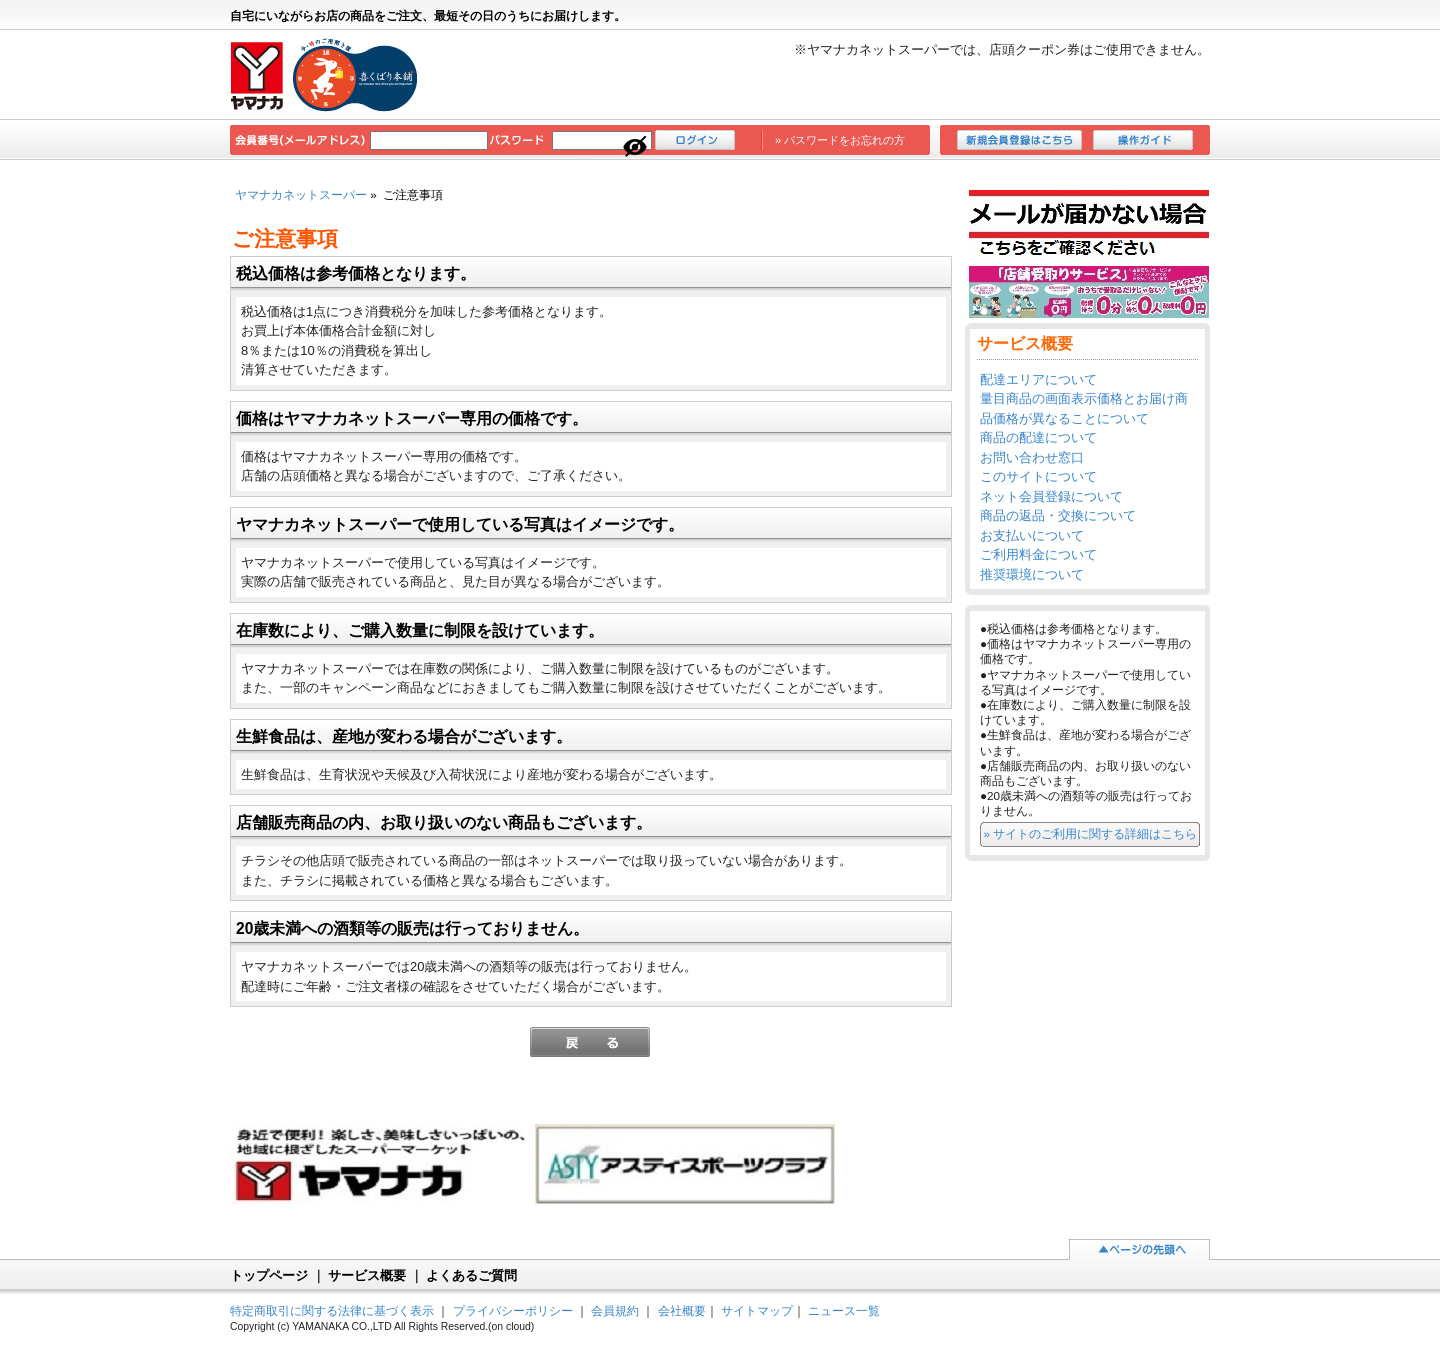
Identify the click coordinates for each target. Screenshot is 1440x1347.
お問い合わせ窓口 (1032, 457)
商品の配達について (1038, 437)
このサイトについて (1038, 476)
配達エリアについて (1038, 379)
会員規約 (615, 1310)
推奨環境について (1032, 574)
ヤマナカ (325, 75)
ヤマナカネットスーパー (301, 194)
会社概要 (682, 1310)
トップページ (269, 1275)
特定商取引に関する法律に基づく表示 (332, 1310)
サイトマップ (757, 1310)
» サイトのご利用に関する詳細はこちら (1091, 833)
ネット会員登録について (1051, 496)
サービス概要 (367, 1275)
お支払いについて (1032, 535)
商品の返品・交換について (1058, 515)
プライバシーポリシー (513, 1310)
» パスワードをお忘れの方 (840, 140)
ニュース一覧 (844, 1310)
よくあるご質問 (471, 1275)
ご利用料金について (1038, 554)
